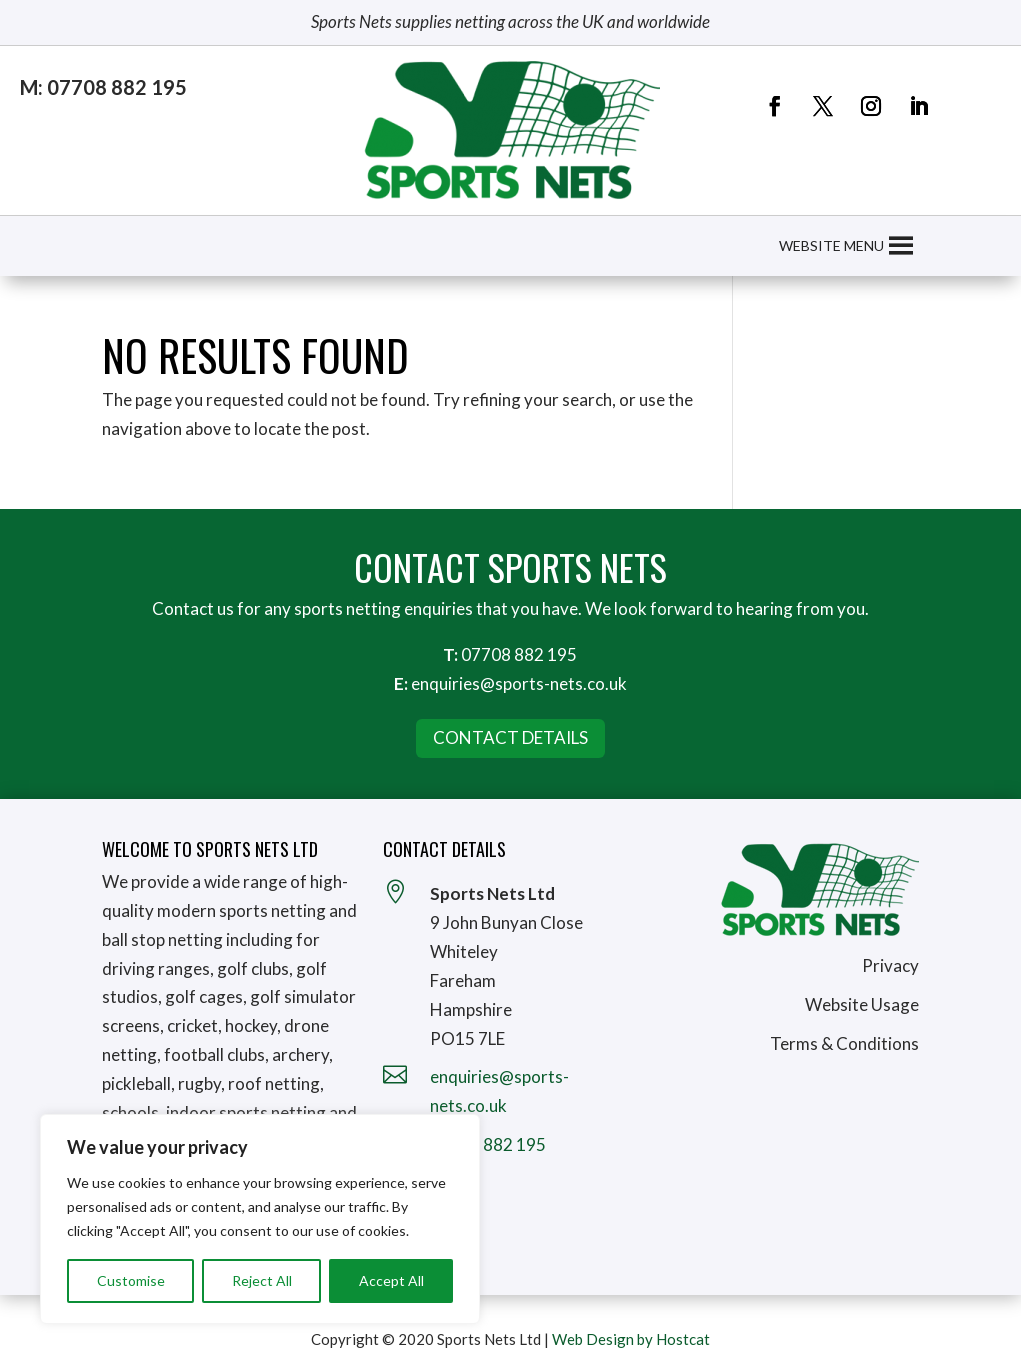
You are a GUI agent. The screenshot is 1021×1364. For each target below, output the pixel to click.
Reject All (262, 1280)
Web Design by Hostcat (631, 1339)
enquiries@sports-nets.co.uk (519, 683)
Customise (131, 1280)
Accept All (391, 1280)
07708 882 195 (519, 654)
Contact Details (510, 737)
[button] (831, 246)
